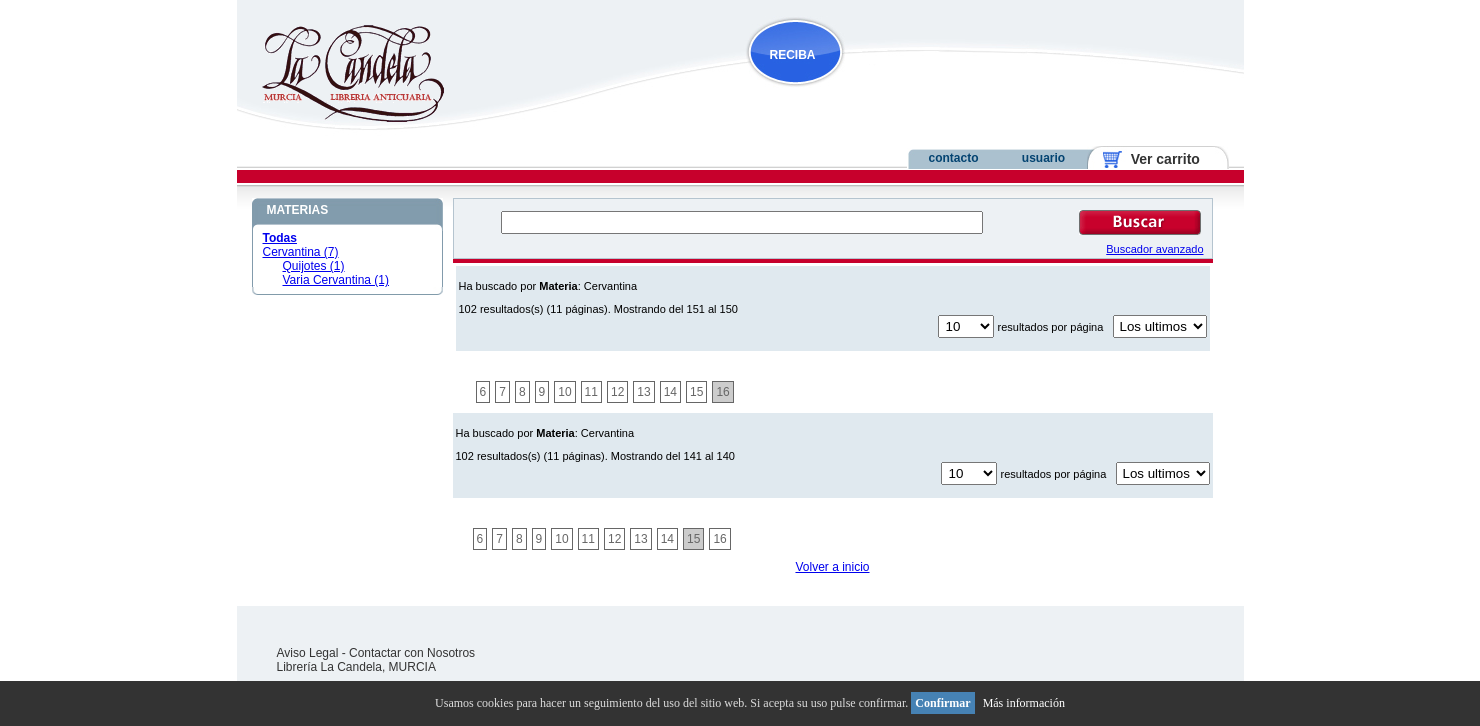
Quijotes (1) (314, 266)
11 (591, 392)
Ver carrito (1157, 159)
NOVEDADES (897, 93)
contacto (953, 158)
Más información (1024, 703)
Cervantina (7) (301, 252)
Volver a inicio (832, 567)
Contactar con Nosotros (412, 653)
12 (617, 392)
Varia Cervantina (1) (336, 280)
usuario (1043, 158)
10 (564, 392)
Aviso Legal (308, 653)
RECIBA (793, 55)
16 (722, 392)
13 (643, 392)
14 (670, 392)
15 (696, 392)
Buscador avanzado (1154, 249)
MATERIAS (298, 210)
